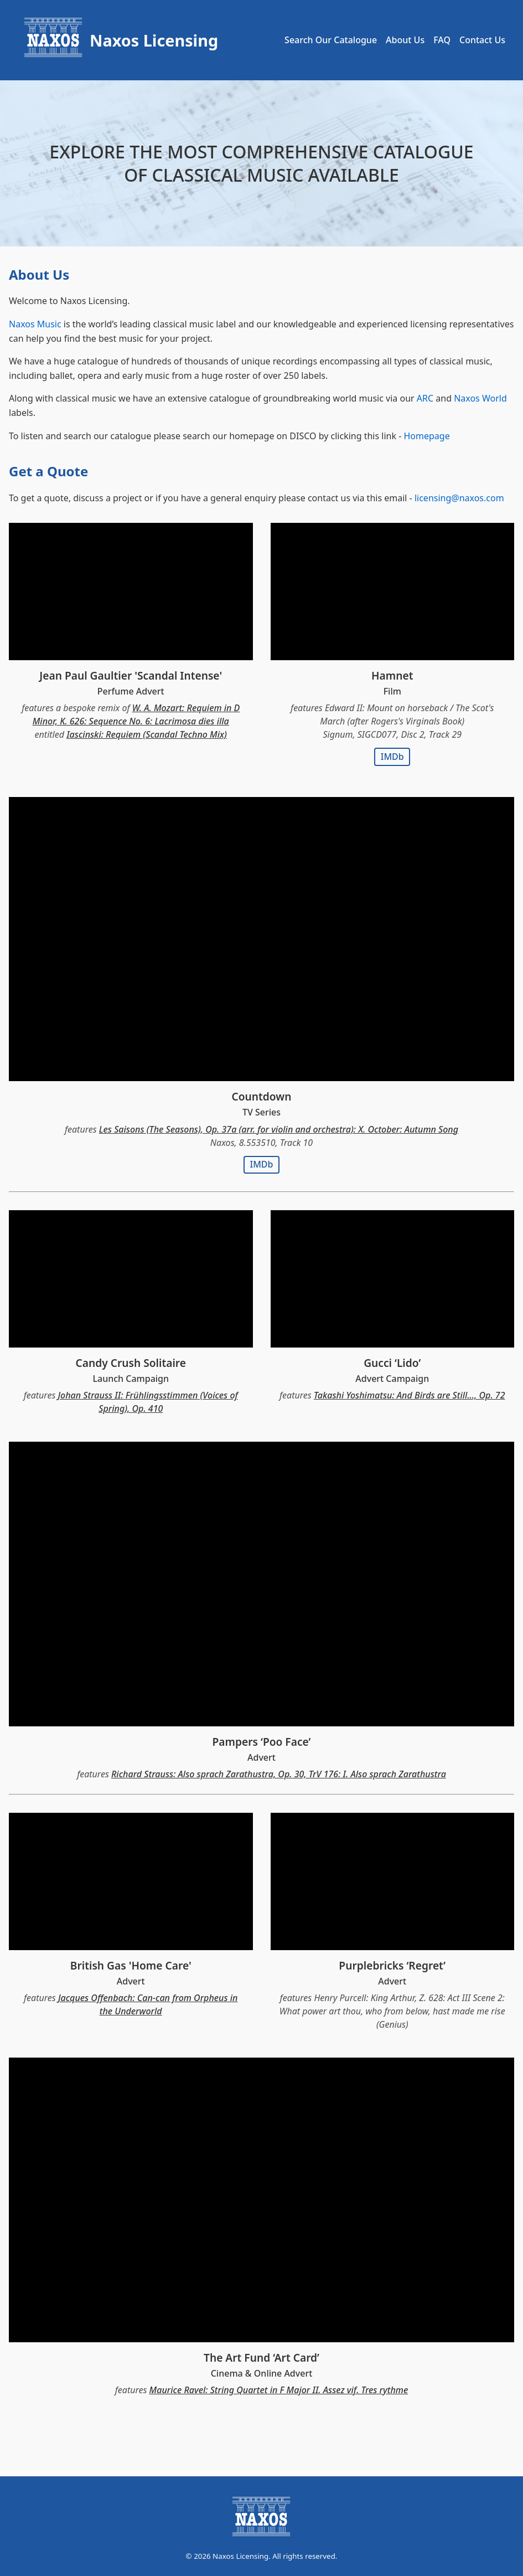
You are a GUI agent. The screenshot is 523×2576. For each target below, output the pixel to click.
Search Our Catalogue (330, 40)
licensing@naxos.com (459, 498)
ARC (425, 398)
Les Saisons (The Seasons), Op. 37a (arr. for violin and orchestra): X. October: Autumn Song (278, 1129)
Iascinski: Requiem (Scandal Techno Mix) (146, 734)
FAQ (441, 40)
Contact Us (482, 40)
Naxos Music (35, 324)
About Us (405, 40)
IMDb (392, 756)
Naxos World (480, 398)
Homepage (426, 436)
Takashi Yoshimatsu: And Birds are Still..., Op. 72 (409, 1395)
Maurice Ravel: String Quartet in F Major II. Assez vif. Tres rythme (278, 2390)
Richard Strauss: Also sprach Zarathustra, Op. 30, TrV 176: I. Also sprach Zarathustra (278, 1774)
